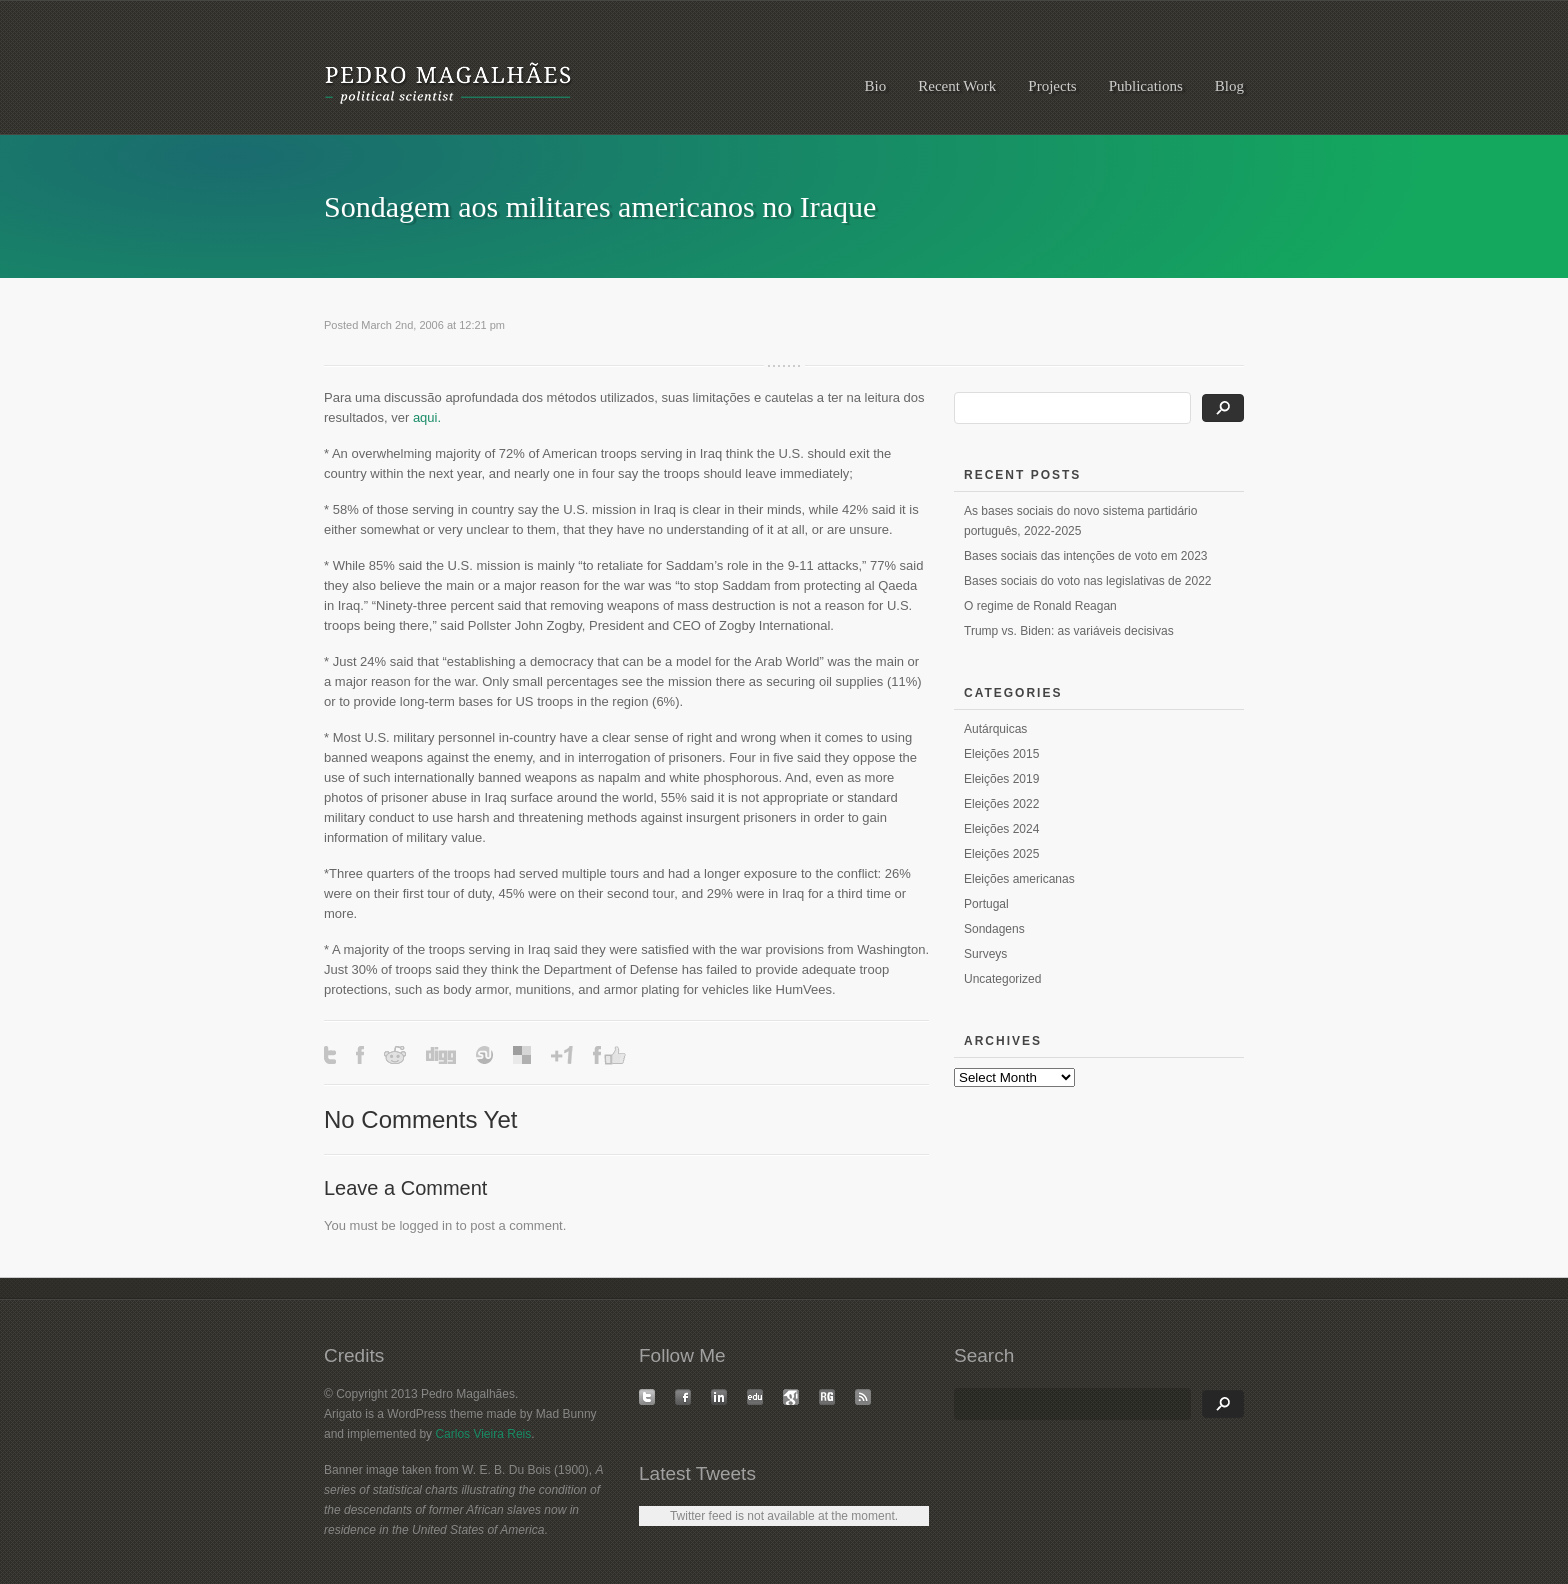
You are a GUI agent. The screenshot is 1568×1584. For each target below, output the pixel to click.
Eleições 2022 (1001, 804)
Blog (1229, 86)
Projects (1052, 86)
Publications (1146, 86)
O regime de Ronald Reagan (1040, 606)
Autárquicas (995, 729)
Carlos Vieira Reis (483, 1434)
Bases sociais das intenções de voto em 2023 (1085, 556)
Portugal (986, 904)
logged (418, 1225)
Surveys (985, 954)
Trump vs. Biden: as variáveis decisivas (1069, 631)
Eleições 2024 (1001, 829)
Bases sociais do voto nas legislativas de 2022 (1087, 581)
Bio (876, 86)
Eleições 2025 (1001, 854)
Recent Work (957, 86)
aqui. (427, 417)
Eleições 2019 (1001, 779)
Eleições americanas (1019, 879)
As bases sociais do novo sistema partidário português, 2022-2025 (1080, 521)
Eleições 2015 (1001, 754)
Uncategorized (1002, 979)
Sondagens (994, 929)
